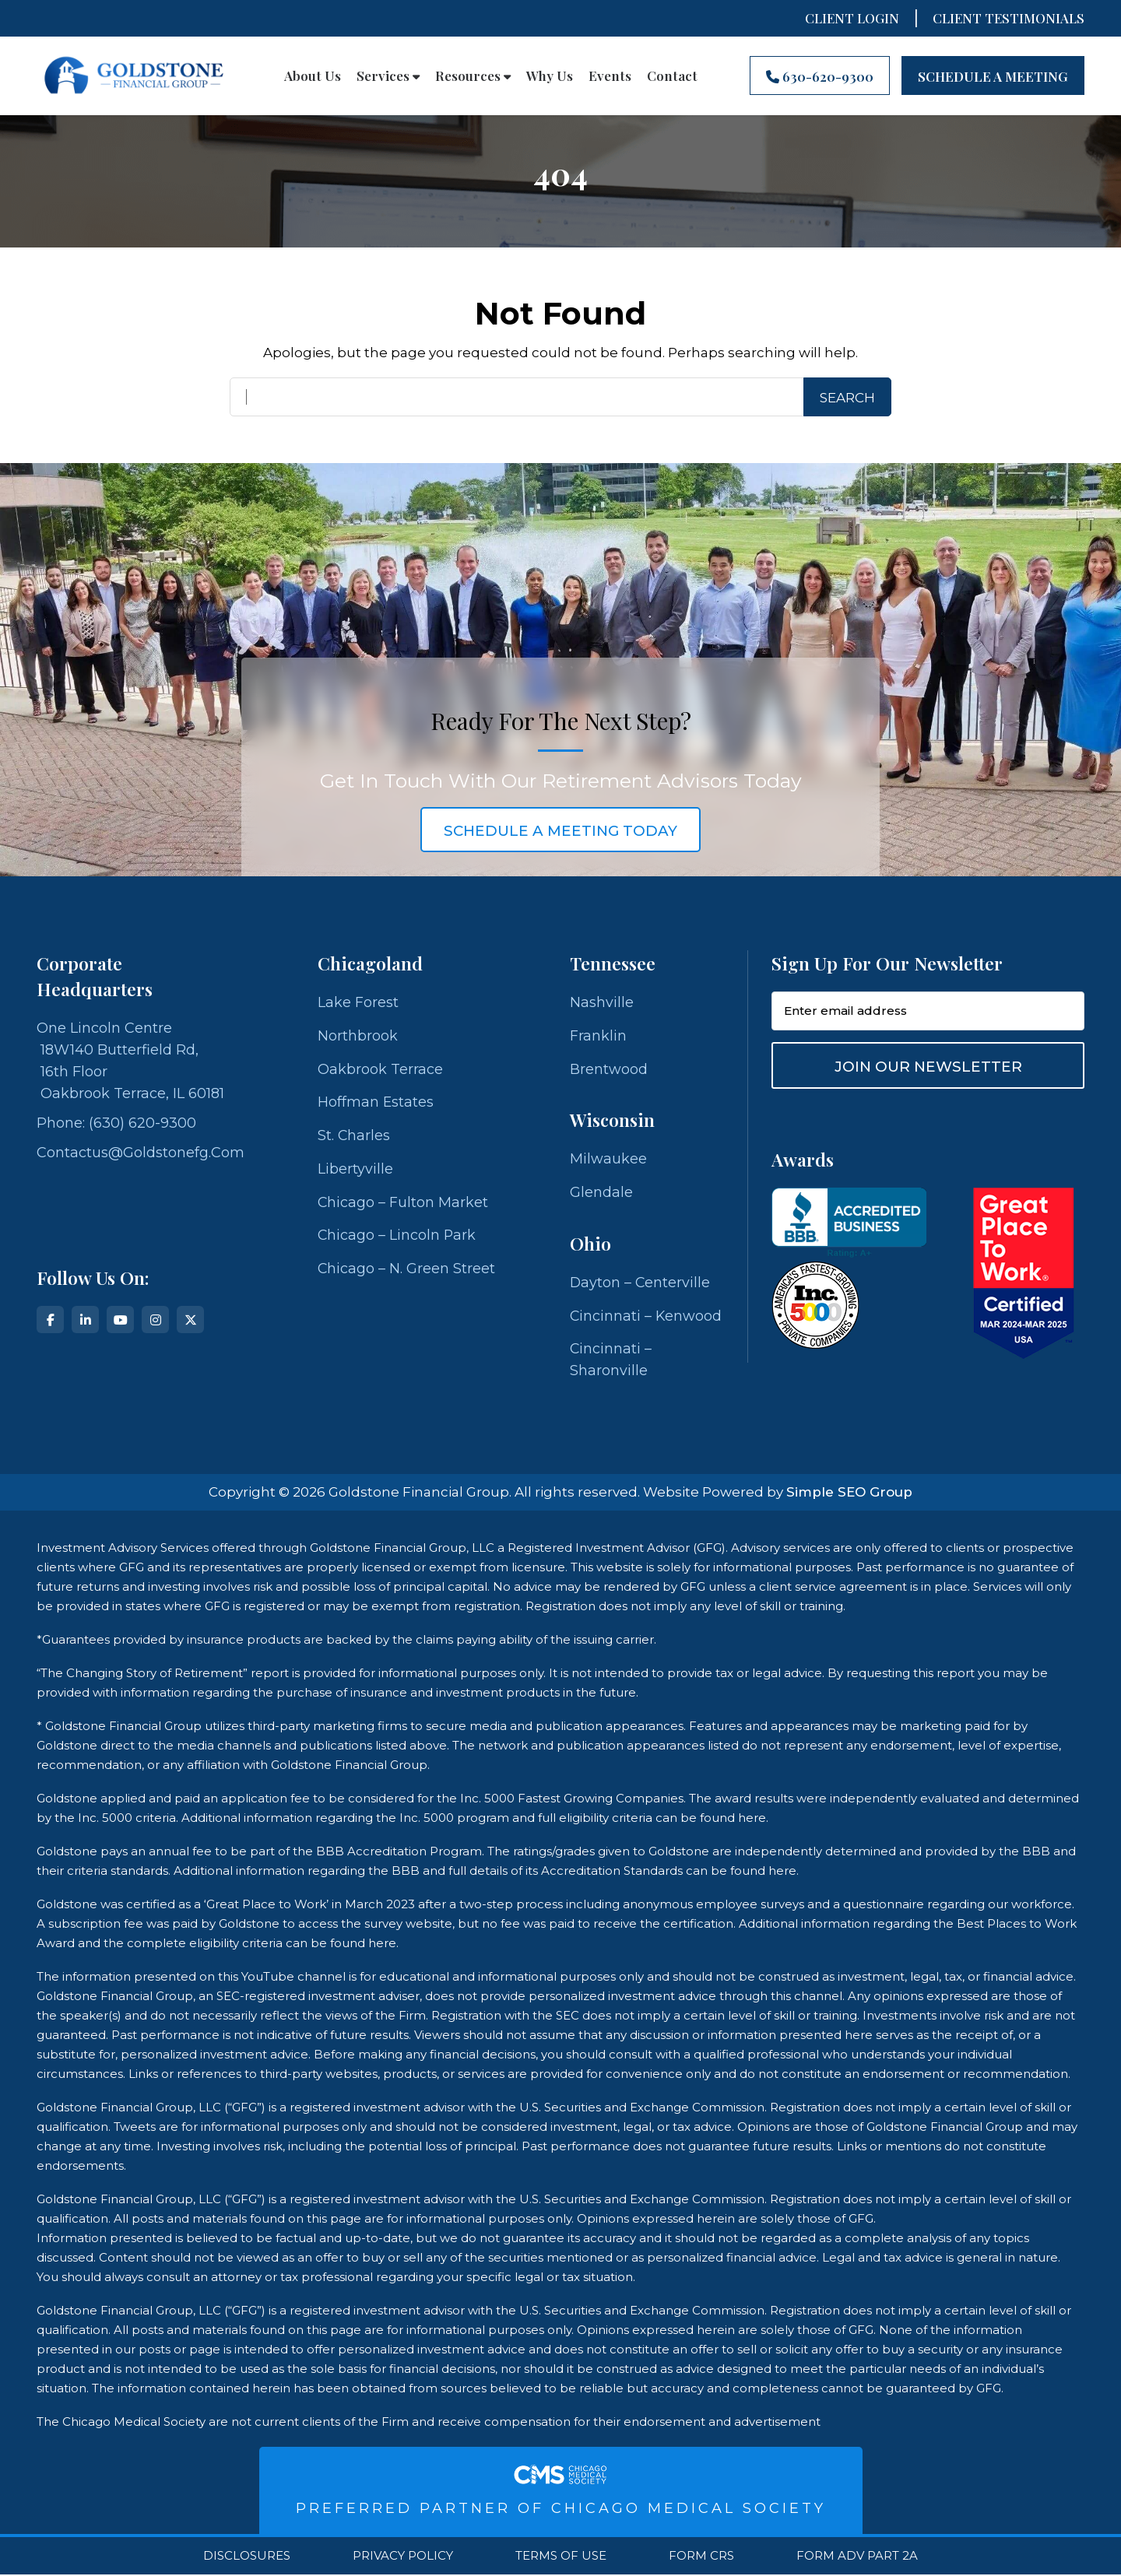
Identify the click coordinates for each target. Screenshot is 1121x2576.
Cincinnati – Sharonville (611, 1361)
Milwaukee (608, 1159)
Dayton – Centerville (641, 1283)
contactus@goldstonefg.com (140, 1152)
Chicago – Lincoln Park (397, 1236)
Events (610, 75)
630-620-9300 (819, 76)
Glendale (601, 1193)
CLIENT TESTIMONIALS (1008, 17)
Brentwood (609, 1069)
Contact (672, 75)
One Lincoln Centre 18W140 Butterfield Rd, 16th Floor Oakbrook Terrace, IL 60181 (130, 1061)
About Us (312, 75)
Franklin (598, 1035)
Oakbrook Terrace (380, 1069)
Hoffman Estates (376, 1102)
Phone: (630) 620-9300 (116, 1123)
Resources (473, 75)
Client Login (852, 17)
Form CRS (701, 2557)
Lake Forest (358, 1002)
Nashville (602, 1002)
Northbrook (358, 1035)
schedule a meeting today (560, 831)
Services (388, 75)
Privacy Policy (403, 2557)
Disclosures (246, 2557)
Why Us (549, 75)
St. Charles (354, 1136)
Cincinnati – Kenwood (646, 1316)
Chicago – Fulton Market (403, 1203)
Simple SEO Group (849, 1493)
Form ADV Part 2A (857, 2557)
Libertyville (355, 1169)
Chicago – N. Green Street (407, 1270)
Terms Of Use (560, 2557)
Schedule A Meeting (993, 76)
